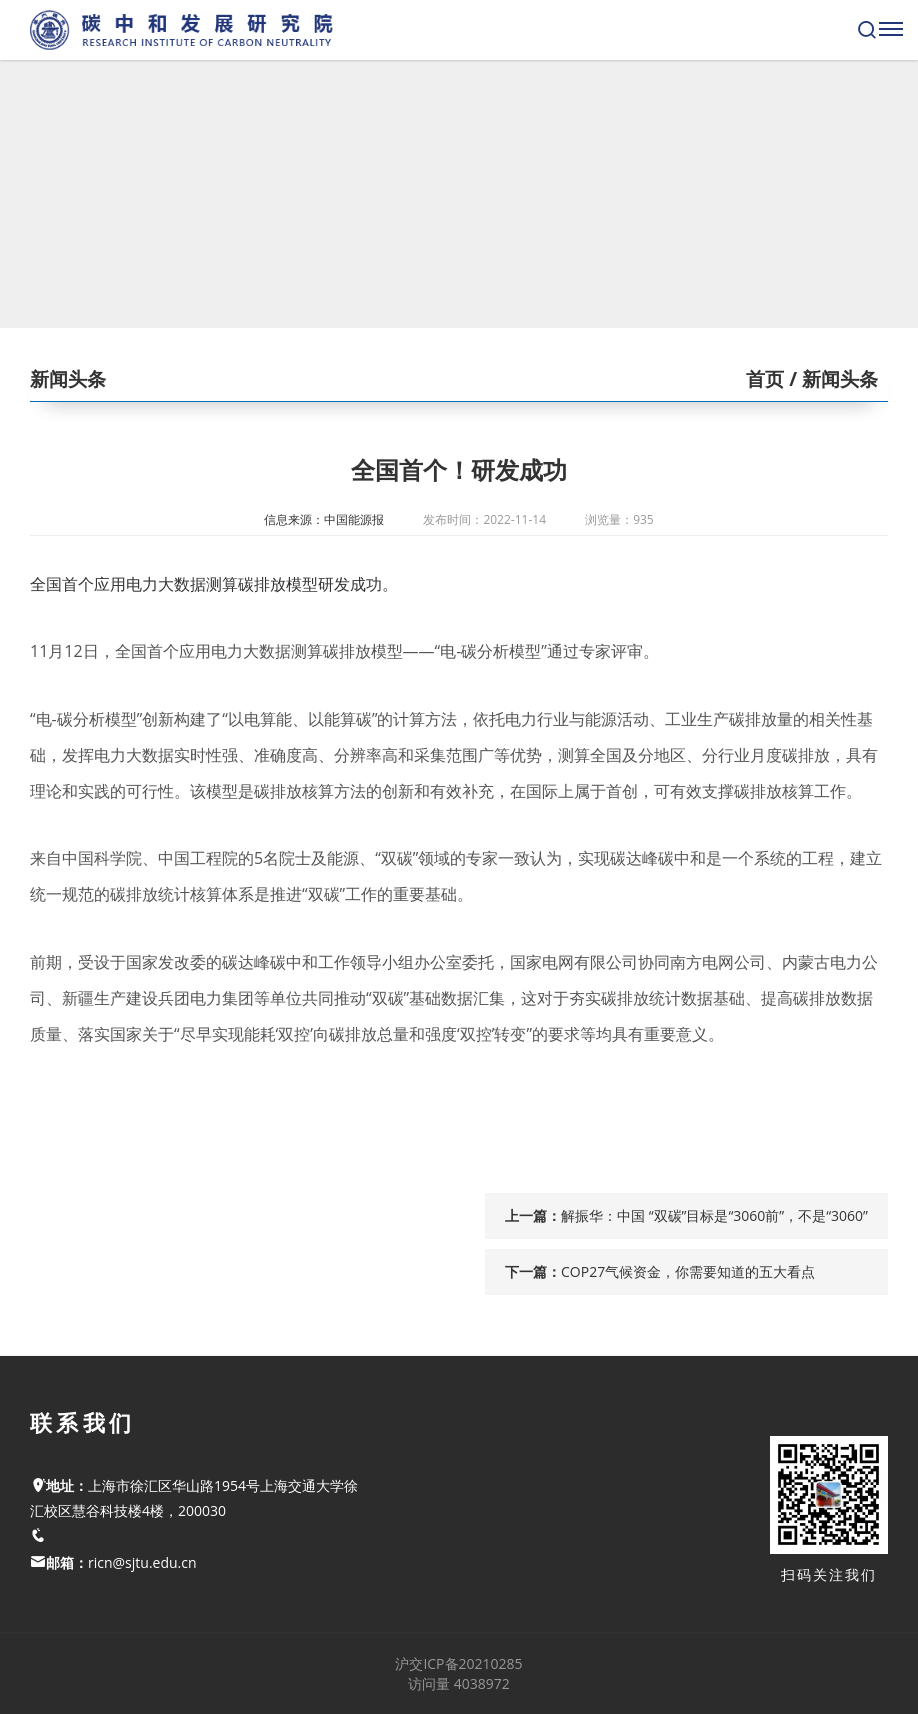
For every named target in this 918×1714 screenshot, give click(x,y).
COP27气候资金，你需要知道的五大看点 (688, 1271)
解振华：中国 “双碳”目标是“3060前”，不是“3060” (714, 1215)
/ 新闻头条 (831, 379)
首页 (765, 379)
